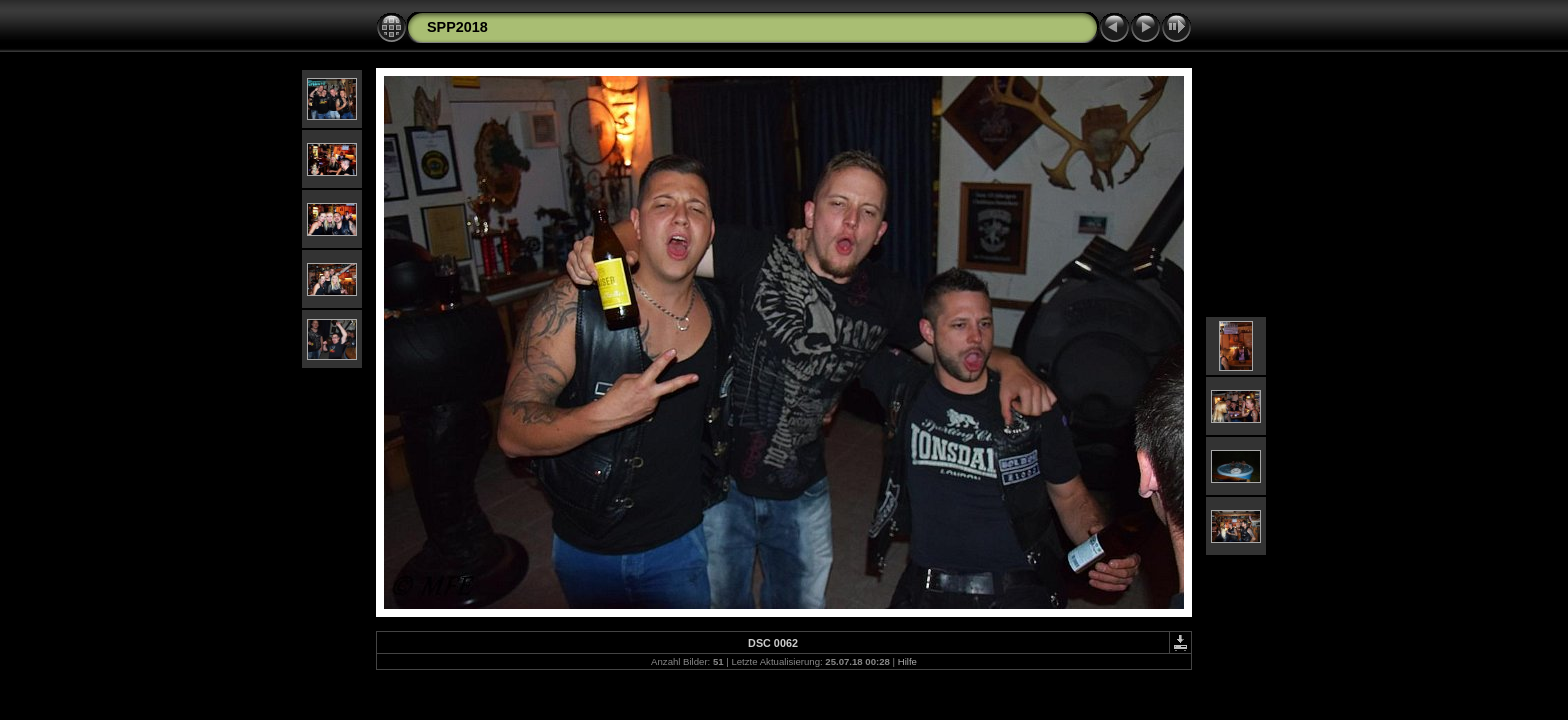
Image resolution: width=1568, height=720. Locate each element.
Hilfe (907, 661)
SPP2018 (457, 27)
